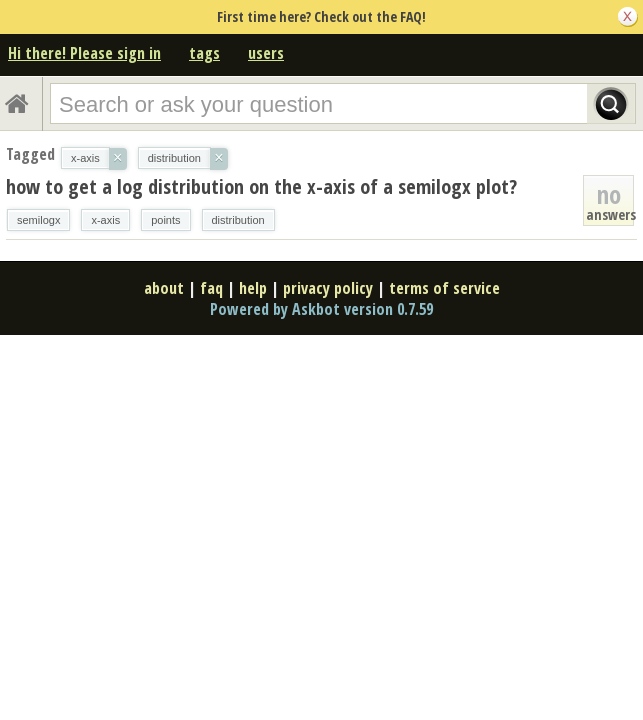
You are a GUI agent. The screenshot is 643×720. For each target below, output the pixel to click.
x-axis (105, 220)
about (164, 288)
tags (204, 53)
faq (211, 288)
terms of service (444, 288)
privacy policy (328, 288)
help (253, 288)
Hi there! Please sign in (84, 53)
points (165, 220)
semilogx (38, 220)
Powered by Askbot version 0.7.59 (321, 309)
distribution (238, 220)
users (266, 53)
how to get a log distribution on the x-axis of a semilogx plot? (261, 186)
